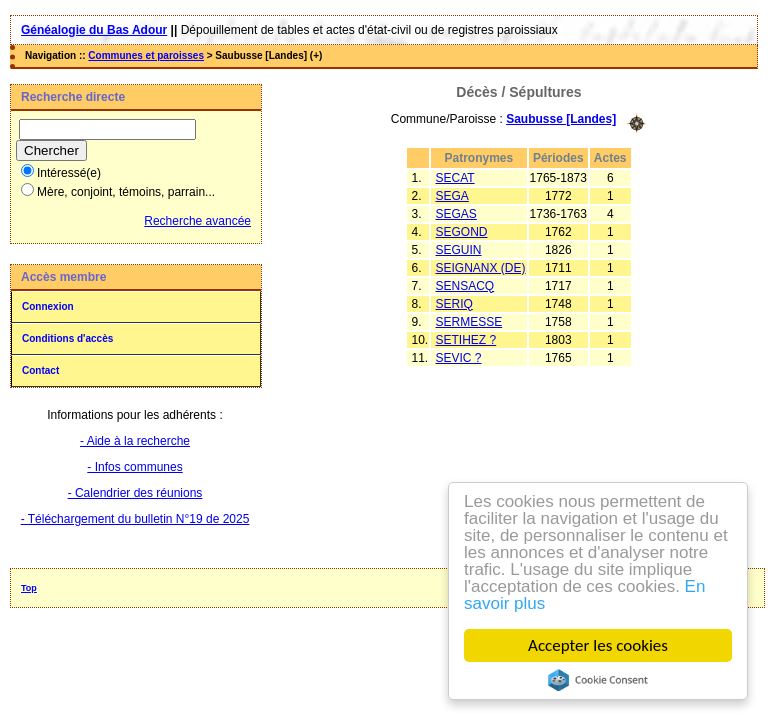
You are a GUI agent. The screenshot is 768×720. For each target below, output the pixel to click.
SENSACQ (465, 286)
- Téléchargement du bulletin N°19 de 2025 (135, 519)
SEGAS (456, 214)
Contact (40, 370)
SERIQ (454, 304)
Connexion (48, 306)
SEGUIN (459, 250)
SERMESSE (469, 322)
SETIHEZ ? (466, 340)
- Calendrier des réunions (135, 493)
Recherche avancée (197, 221)
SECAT (455, 178)
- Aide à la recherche (135, 441)
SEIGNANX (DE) (481, 268)
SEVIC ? (459, 358)
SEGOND (462, 232)
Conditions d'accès (67, 338)
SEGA (452, 196)
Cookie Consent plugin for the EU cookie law (598, 680)
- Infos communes (134, 467)
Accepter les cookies (598, 645)
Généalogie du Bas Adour (94, 30)
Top (29, 588)
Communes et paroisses (146, 55)
